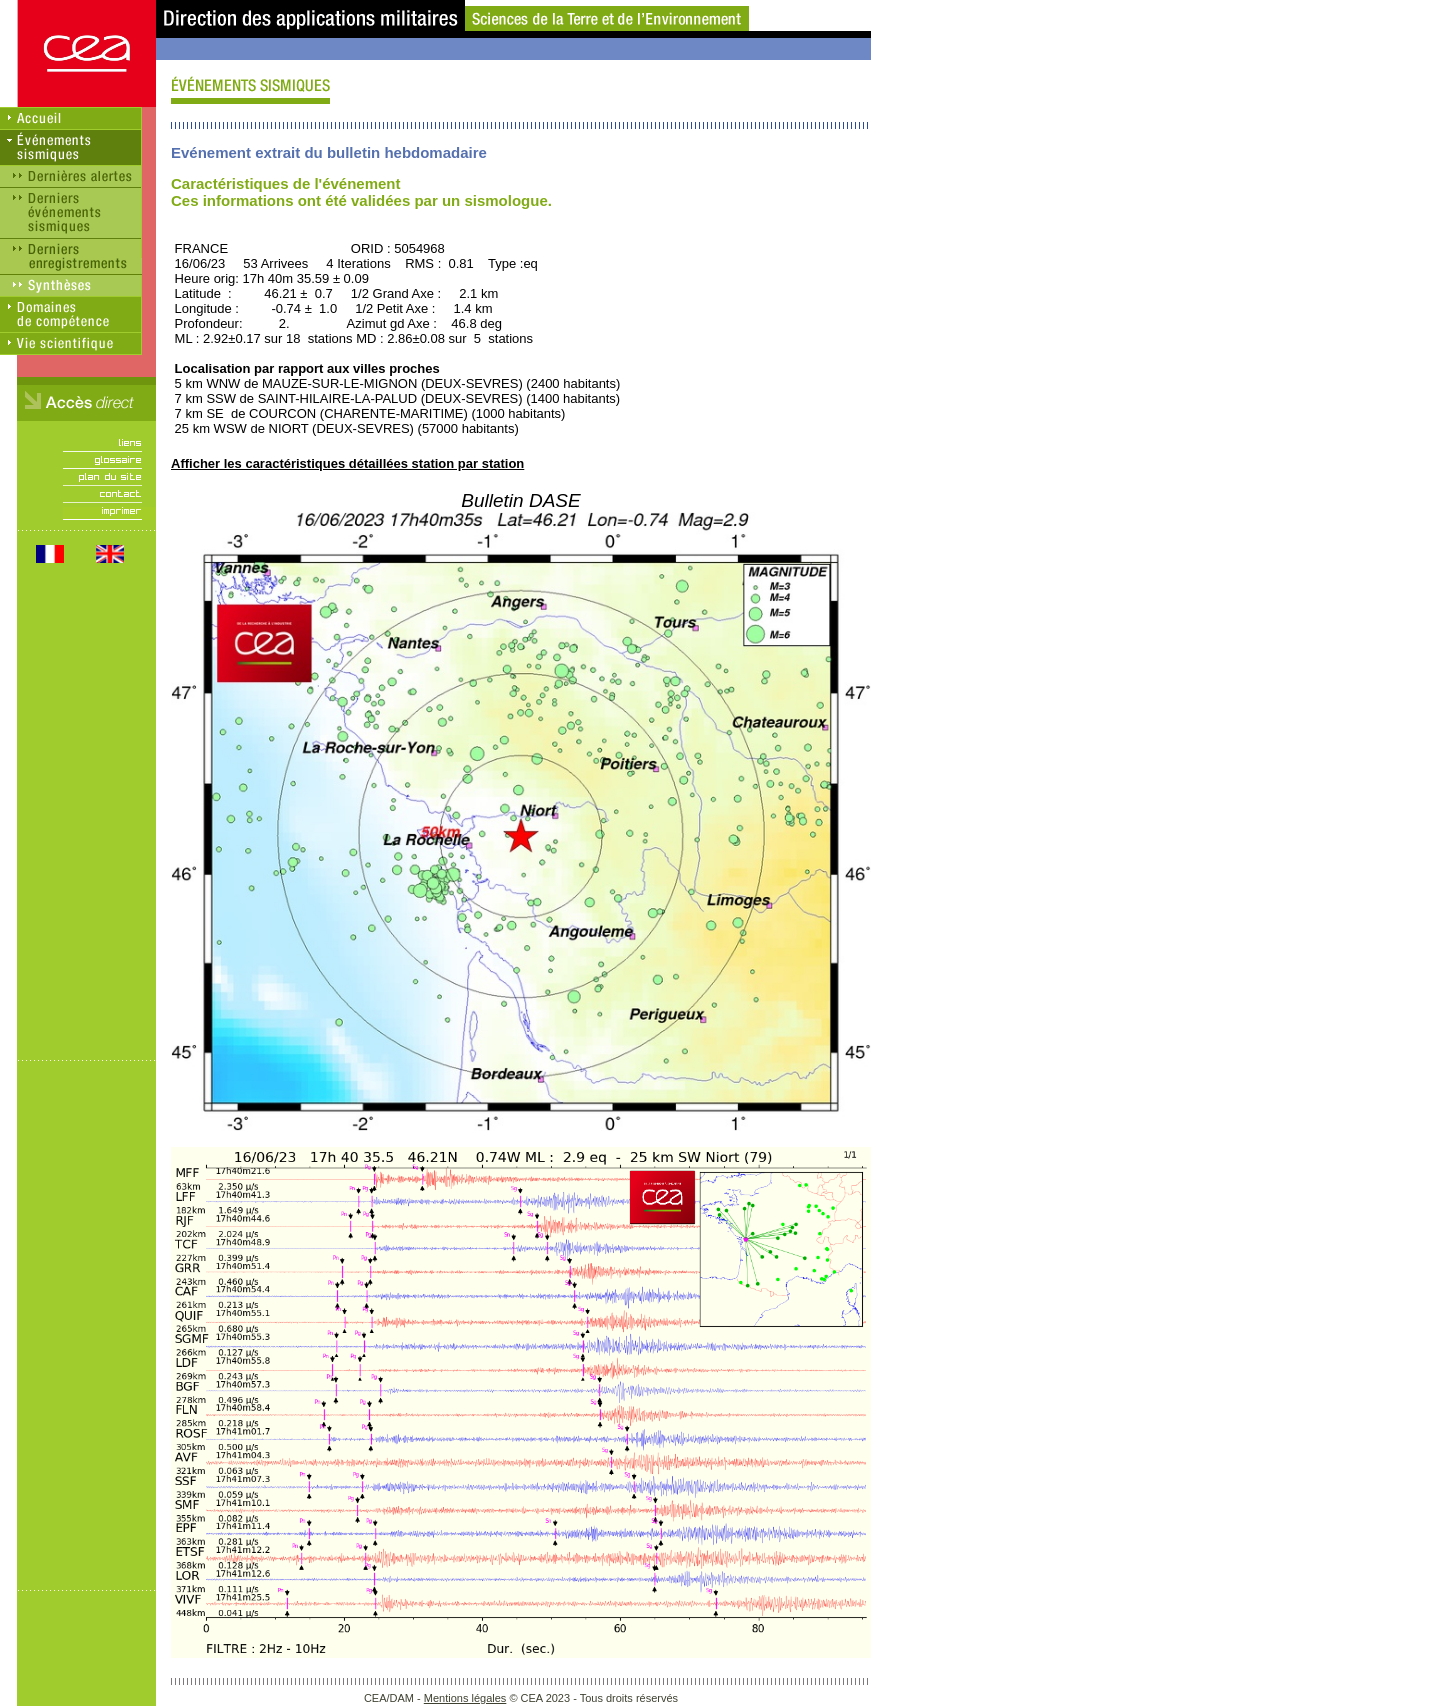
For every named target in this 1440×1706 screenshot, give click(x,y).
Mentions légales (465, 1698)
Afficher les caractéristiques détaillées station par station (347, 463)
